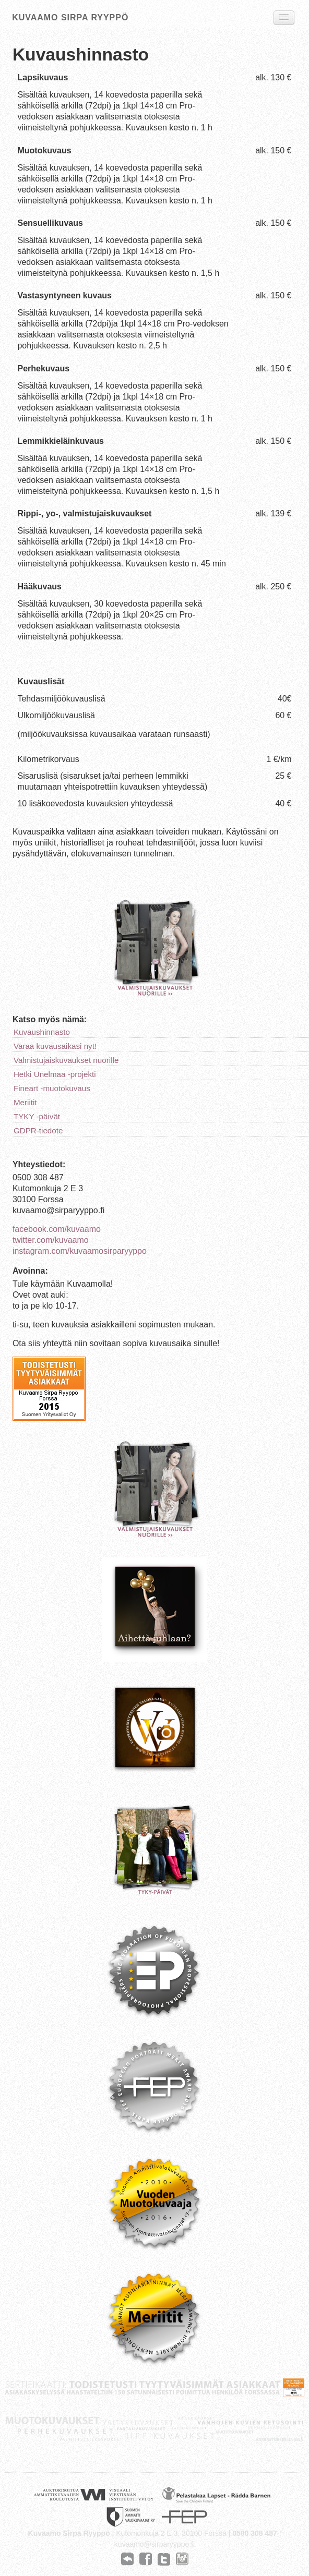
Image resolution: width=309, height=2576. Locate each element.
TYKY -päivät (37, 1116)
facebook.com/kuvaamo (57, 1229)
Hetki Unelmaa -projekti (55, 1074)
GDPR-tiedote (38, 1130)
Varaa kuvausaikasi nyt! (55, 1046)
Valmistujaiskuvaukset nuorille (66, 1060)
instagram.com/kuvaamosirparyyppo (80, 1251)
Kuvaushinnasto (42, 1031)
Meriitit (25, 1102)
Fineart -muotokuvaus (52, 1088)
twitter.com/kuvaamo (51, 1240)
